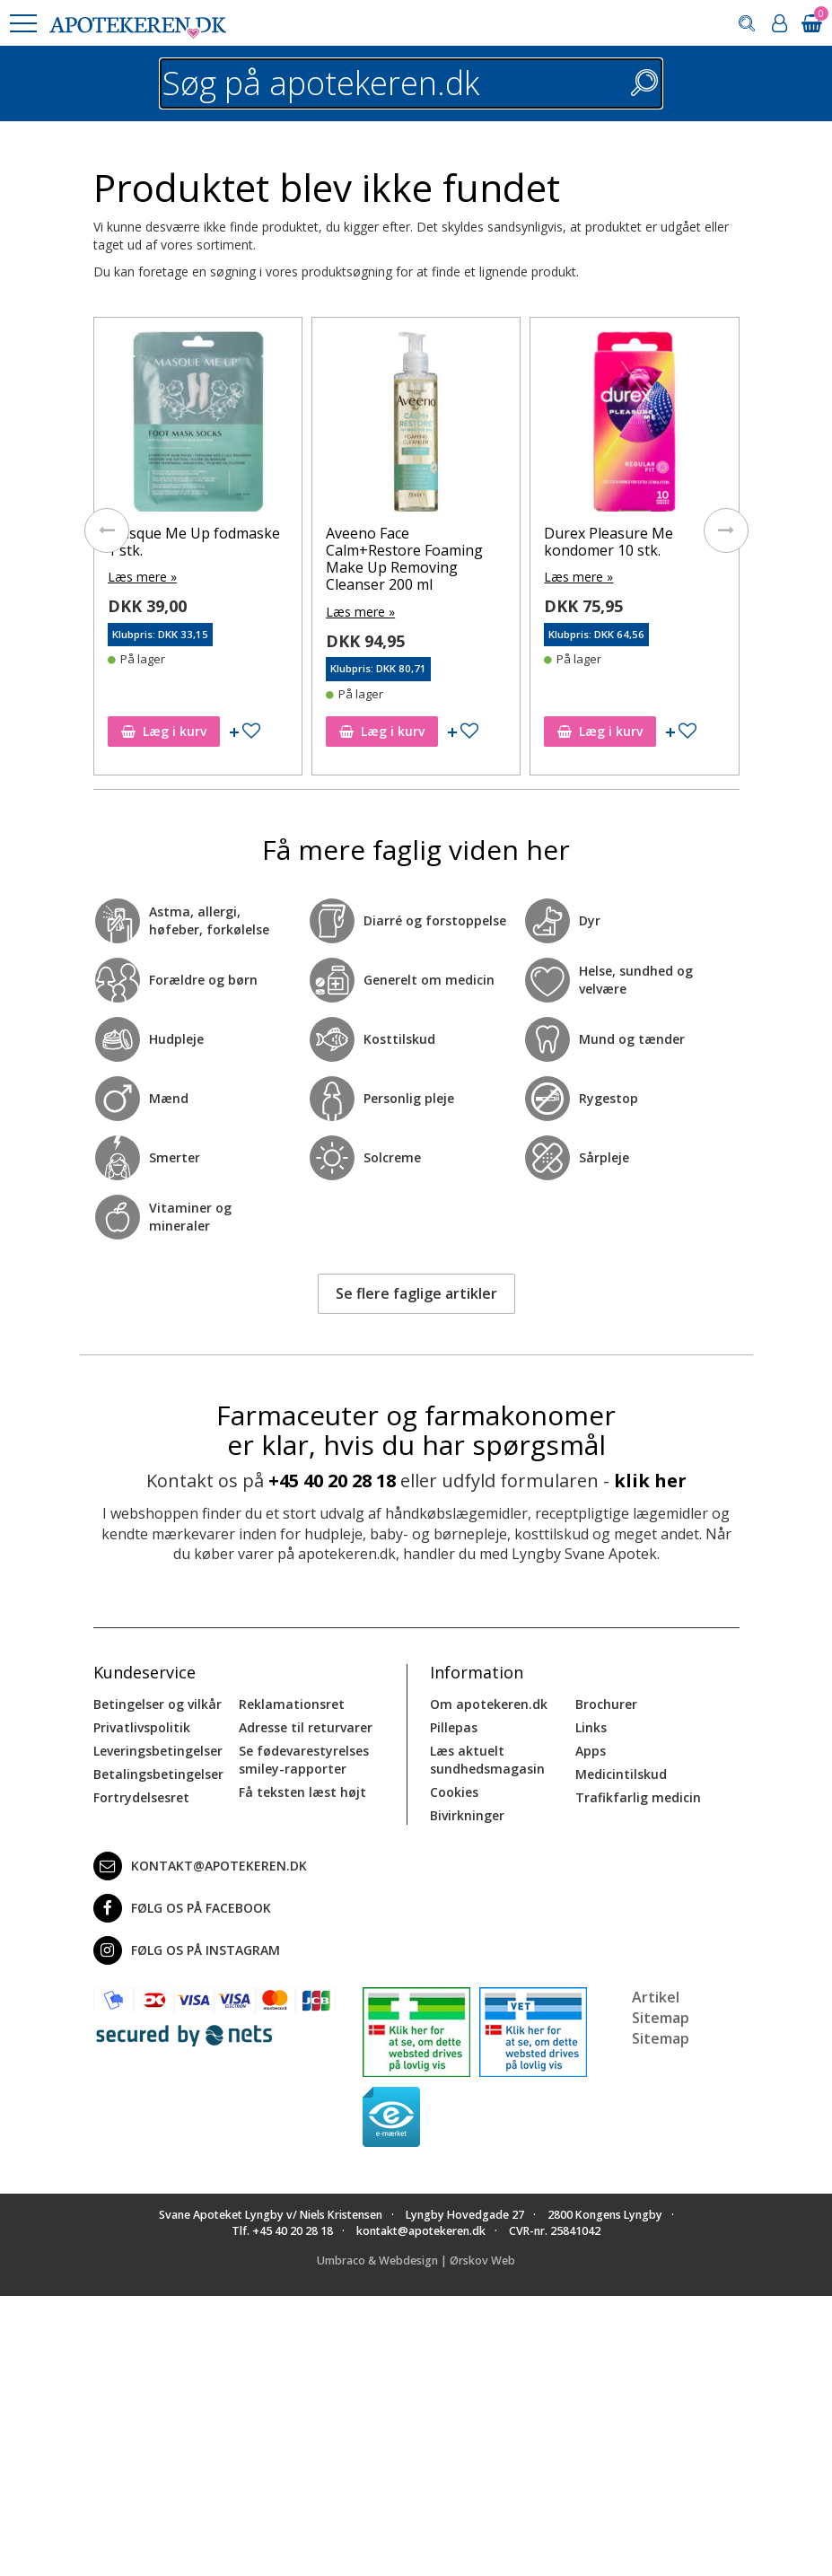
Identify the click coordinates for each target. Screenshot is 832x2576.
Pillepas (453, 1727)
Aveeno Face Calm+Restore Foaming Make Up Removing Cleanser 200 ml (404, 559)
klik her (650, 1480)
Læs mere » (142, 576)
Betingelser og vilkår (157, 1704)
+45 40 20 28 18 (332, 1480)
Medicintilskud (621, 1774)
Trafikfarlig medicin (638, 1797)
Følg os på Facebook (182, 1908)
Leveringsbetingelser (158, 1750)
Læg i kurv (163, 731)
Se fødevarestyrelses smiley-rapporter (304, 1759)
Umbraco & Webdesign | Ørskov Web (416, 2260)
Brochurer (606, 1704)
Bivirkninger (467, 1815)
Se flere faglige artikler (416, 1293)
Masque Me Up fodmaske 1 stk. (194, 541)
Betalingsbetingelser (158, 1774)
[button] (22, 23)
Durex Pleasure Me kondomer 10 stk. (608, 541)
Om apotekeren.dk (488, 1704)
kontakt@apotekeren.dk (200, 1866)
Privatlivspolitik (141, 1727)
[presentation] (106, 530)
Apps (590, 1750)
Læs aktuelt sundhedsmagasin (487, 1759)
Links (591, 1727)
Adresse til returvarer (305, 1727)
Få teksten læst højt (302, 1792)
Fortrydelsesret (141, 1797)
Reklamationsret (292, 1704)
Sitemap (660, 2038)
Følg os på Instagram (186, 1950)
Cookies (454, 1792)
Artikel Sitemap (660, 2007)
